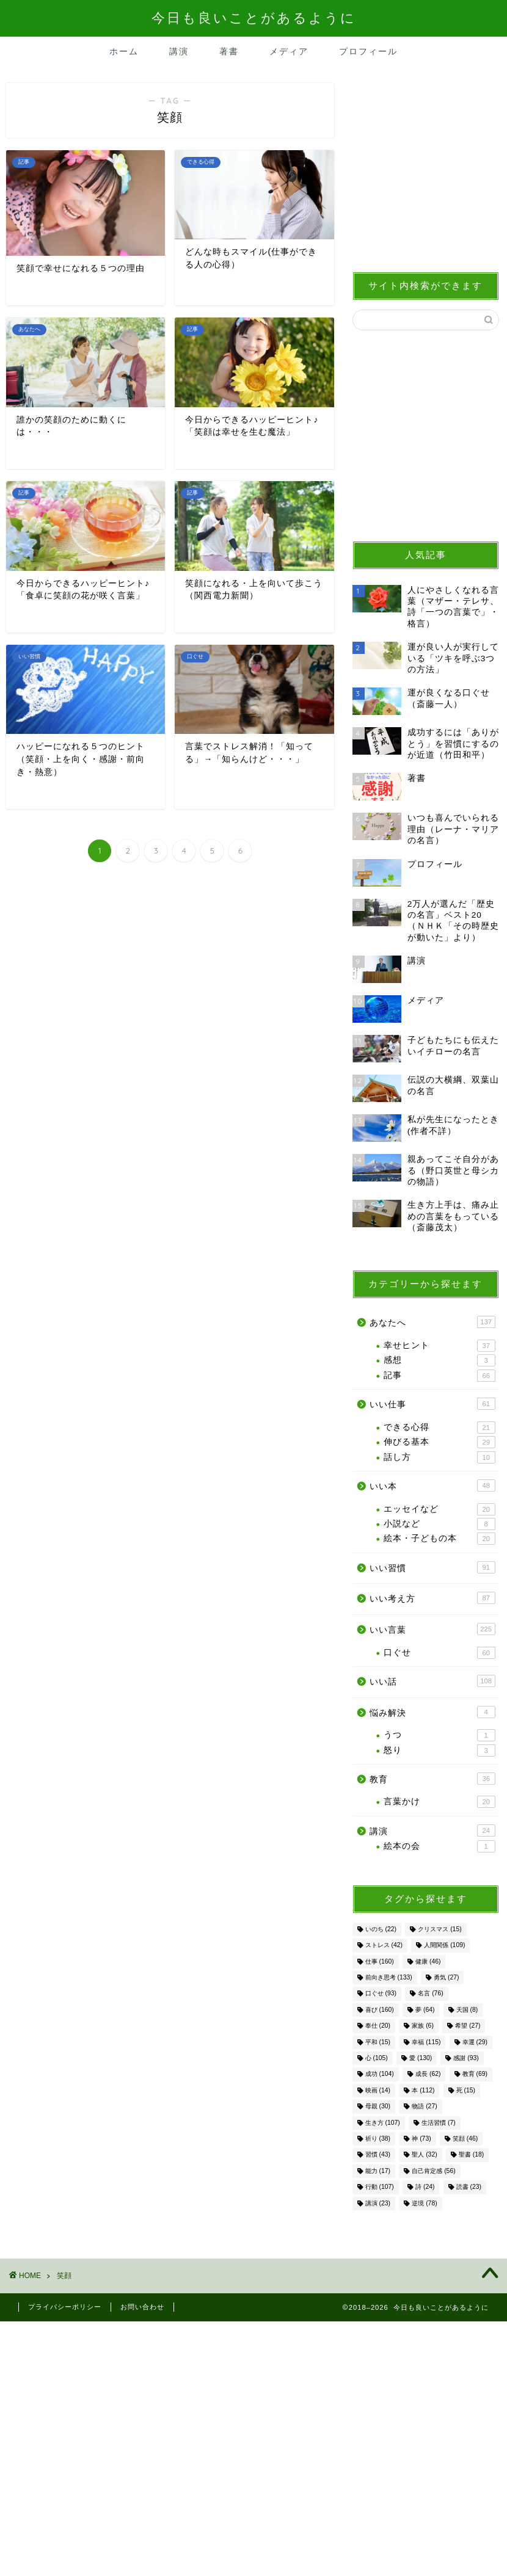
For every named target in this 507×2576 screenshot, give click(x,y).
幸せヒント (439, 1346)
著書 (229, 51)
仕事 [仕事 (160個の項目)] (379, 1961)
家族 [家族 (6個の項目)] (423, 2026)
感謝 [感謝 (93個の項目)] (465, 2058)
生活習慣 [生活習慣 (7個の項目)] (438, 2122)
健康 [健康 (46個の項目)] (427, 1961)
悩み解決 (432, 1712)
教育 (432, 1778)
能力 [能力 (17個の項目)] (377, 2171)
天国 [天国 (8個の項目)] (467, 2009)
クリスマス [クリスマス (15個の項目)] (439, 1929)
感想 (439, 1360)
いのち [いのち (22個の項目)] (380, 1929)
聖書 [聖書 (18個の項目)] (471, 2155)
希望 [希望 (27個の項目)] (467, 2026)
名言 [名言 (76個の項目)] (430, 1993)
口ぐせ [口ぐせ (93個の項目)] (380, 1993)
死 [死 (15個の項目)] (465, 2090)
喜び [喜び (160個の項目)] (379, 2009)
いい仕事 (432, 1404)
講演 (179, 51)
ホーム (124, 51)
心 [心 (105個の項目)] (376, 2058)
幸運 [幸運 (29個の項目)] (474, 2042)
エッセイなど (439, 1509)
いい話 (432, 1681)
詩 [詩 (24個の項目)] (424, 2187)
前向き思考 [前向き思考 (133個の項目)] (388, 1977)
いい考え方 (432, 1598)
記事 (439, 1376)
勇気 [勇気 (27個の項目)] (446, 1977)
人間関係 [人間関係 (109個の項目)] (444, 1945)
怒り (439, 1750)
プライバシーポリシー (64, 2306)
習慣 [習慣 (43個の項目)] (377, 2155)
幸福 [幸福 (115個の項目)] (426, 2042)
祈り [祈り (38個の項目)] (377, 2138)
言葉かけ (439, 1802)
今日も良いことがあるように (253, 17)
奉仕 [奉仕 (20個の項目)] (377, 2026)
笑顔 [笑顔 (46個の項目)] (465, 2138)
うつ (439, 1735)
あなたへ (432, 1322)
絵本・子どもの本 (439, 1539)
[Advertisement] (425, 171)
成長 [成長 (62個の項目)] (427, 2074)
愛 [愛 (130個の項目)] (420, 2058)
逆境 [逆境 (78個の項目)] (424, 2203)
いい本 (432, 1485)
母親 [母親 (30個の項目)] (377, 2106)
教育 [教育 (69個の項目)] (474, 2074)
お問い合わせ (142, 2306)
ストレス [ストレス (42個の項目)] (384, 1945)
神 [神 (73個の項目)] (421, 2138)
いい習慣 (432, 1567)
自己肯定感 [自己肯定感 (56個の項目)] (433, 2171)
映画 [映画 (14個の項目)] (377, 2090)
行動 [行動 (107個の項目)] (379, 2187)
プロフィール (368, 51)
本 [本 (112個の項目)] (423, 2090)
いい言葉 (432, 1629)
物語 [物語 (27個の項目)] (424, 2106)
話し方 (439, 1457)
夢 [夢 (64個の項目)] (424, 2009)
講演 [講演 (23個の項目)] (377, 2203)
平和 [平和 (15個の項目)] (377, 2042)
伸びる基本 (439, 1442)
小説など (439, 1524)
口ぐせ (439, 1653)
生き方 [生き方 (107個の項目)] (382, 2122)
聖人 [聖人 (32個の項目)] (424, 2155)
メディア (288, 51)
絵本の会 (439, 1846)
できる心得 (439, 1427)
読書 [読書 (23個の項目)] (468, 2187)
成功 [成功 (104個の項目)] (379, 2074)
